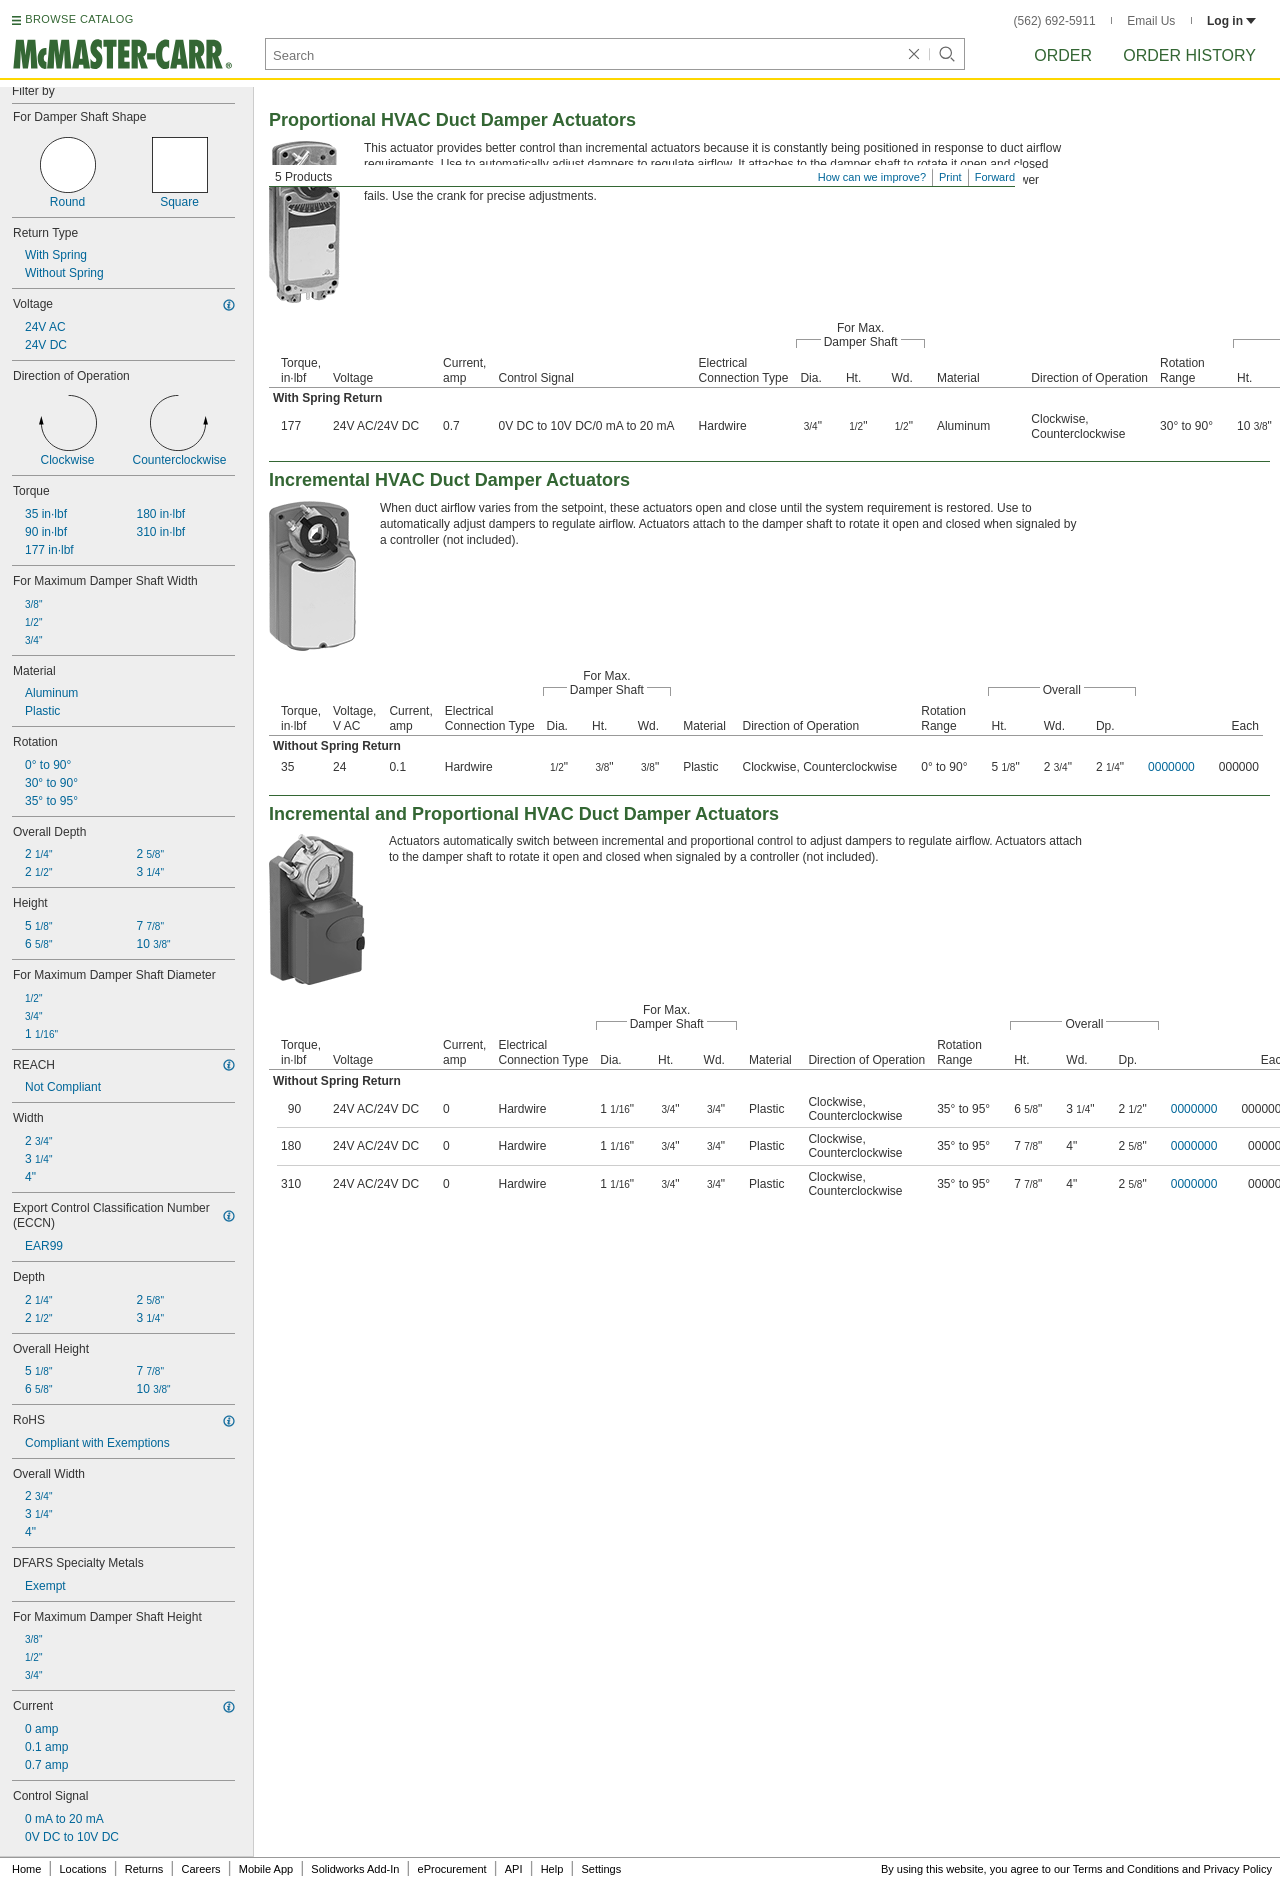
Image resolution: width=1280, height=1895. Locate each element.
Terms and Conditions (1126, 1869)
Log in (1231, 21)
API (514, 1869)
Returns (144, 1869)
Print (950, 177)
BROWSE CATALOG (79, 19)
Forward (995, 177)
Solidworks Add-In (355, 1869)
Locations (83, 1869)
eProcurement (452, 1869)
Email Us (1151, 21)
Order (1063, 55)
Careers (200, 1869)
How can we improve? (872, 177)
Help (552, 1869)
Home (26, 1869)
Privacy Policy (1238, 1869)
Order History (1189, 55)
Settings (601, 1869)
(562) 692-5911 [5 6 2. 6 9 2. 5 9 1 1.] (1055, 21)
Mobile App (266, 1869)
